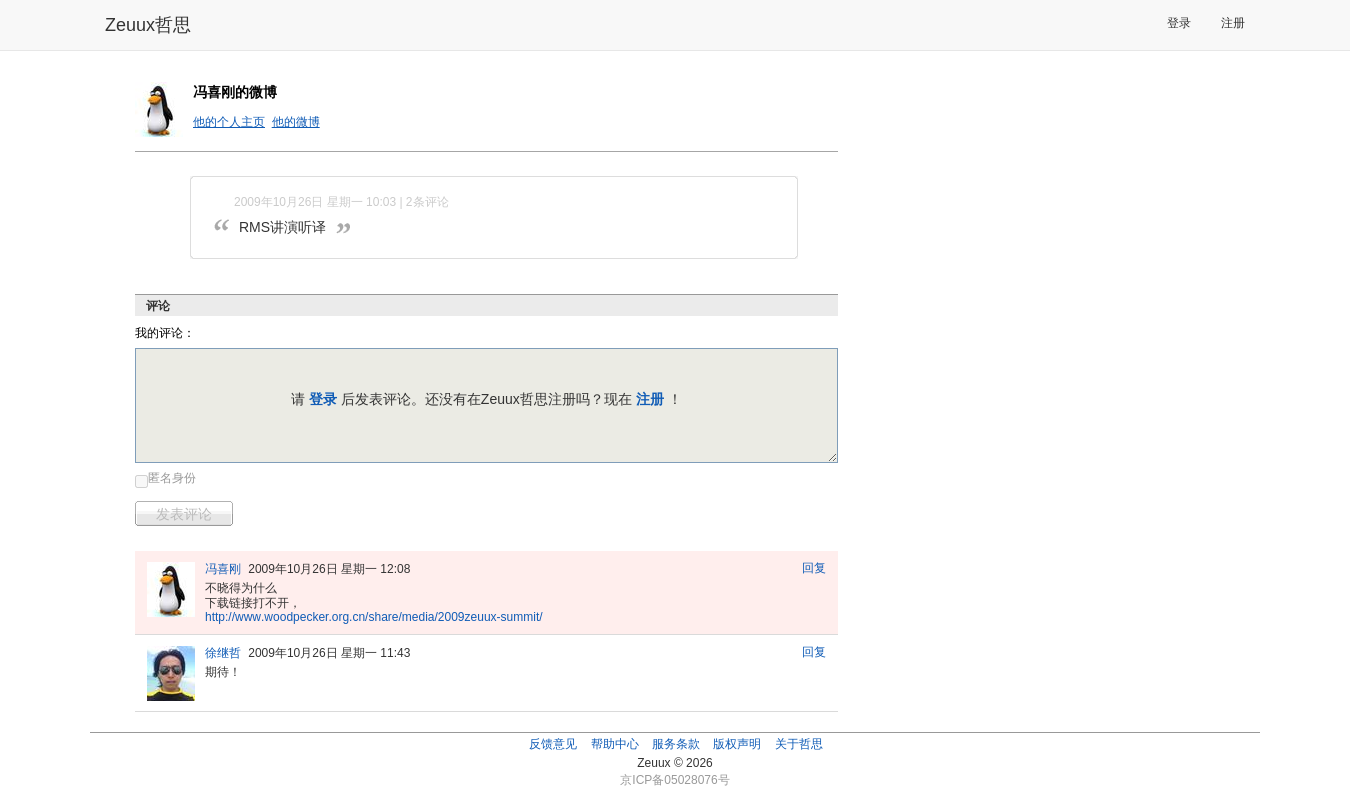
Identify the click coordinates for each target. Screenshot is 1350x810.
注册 (1233, 23)
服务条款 (676, 744)
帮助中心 (615, 744)
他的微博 (296, 122)
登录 (1179, 23)
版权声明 (737, 744)
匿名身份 (172, 478)
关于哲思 (799, 744)
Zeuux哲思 (148, 25)
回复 (814, 568)
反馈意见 (553, 744)
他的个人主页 (229, 122)
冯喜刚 (223, 569)
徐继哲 (223, 653)
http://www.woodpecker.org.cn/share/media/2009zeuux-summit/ (374, 617)
